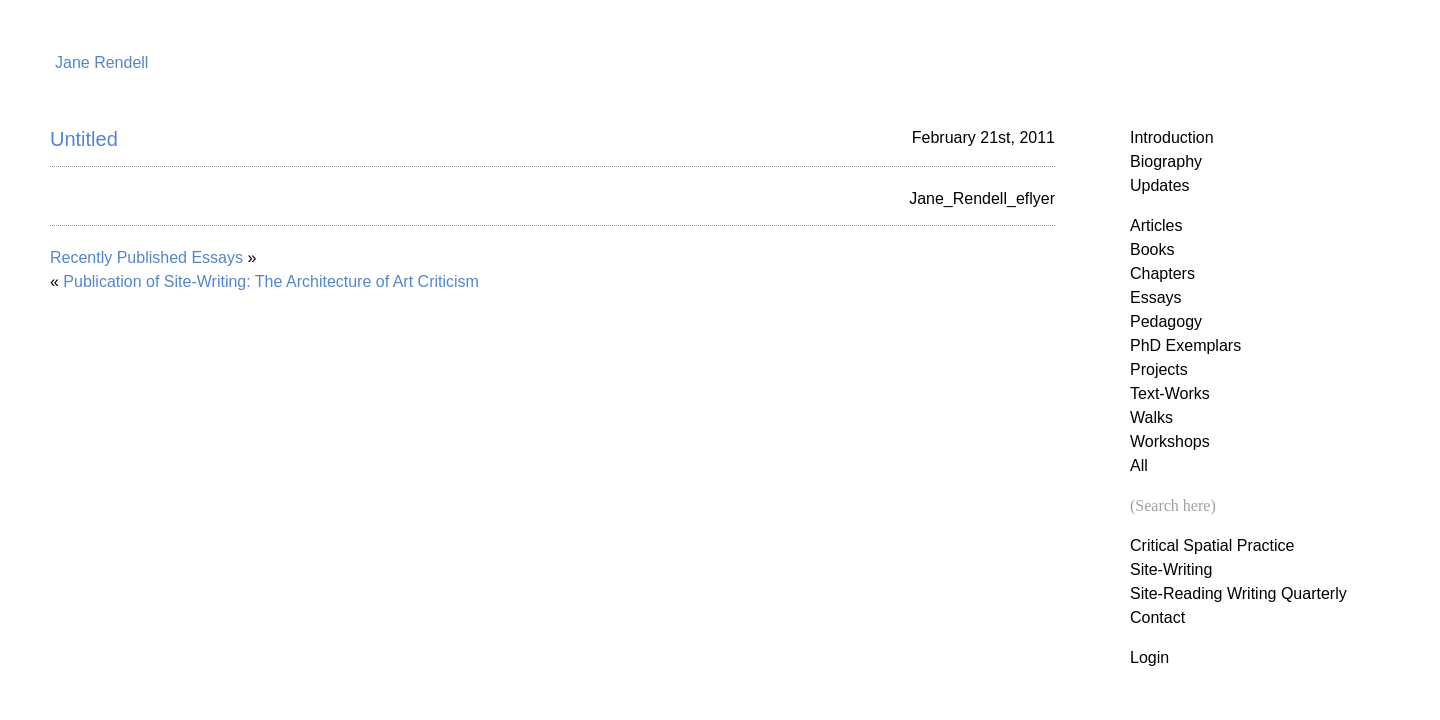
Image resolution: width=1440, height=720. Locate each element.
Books (1152, 249)
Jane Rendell (101, 62)
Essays (1156, 297)
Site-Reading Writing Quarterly (1238, 593)
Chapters (1162, 273)
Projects (1159, 369)
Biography (1166, 161)
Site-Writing (1171, 569)
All (1139, 465)
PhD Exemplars (1185, 345)
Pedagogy (1166, 321)
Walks (1151, 417)
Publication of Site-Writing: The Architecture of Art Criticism (271, 281)
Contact (1157, 617)
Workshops (1170, 441)
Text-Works (1170, 393)
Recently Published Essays (146, 257)
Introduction (1172, 137)
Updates (1160, 185)
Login (1149, 657)
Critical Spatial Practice (1212, 545)
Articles (1156, 225)
